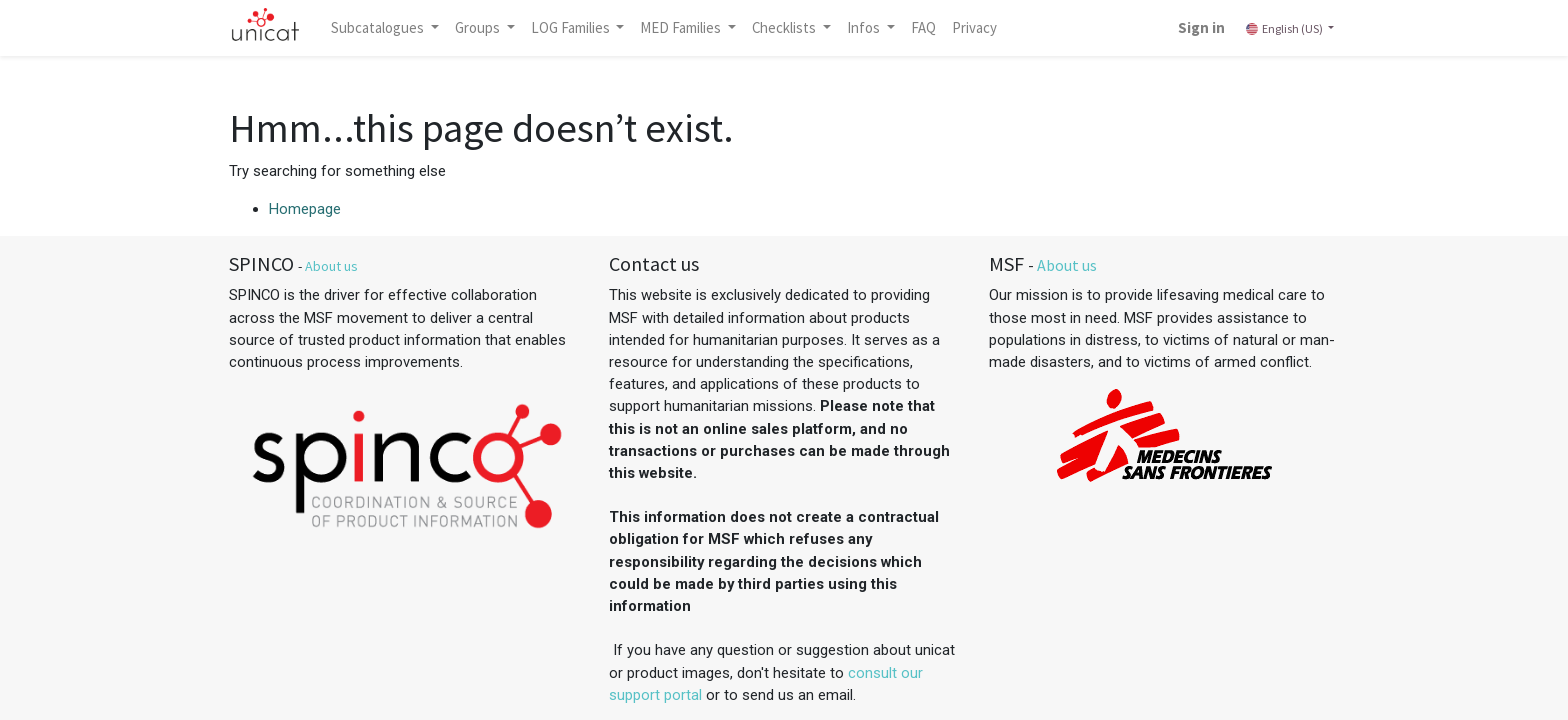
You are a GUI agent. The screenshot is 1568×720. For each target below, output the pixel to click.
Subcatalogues (379, 27)
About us (331, 266)
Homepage (305, 209)
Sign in (1201, 27)
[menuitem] (923, 28)
